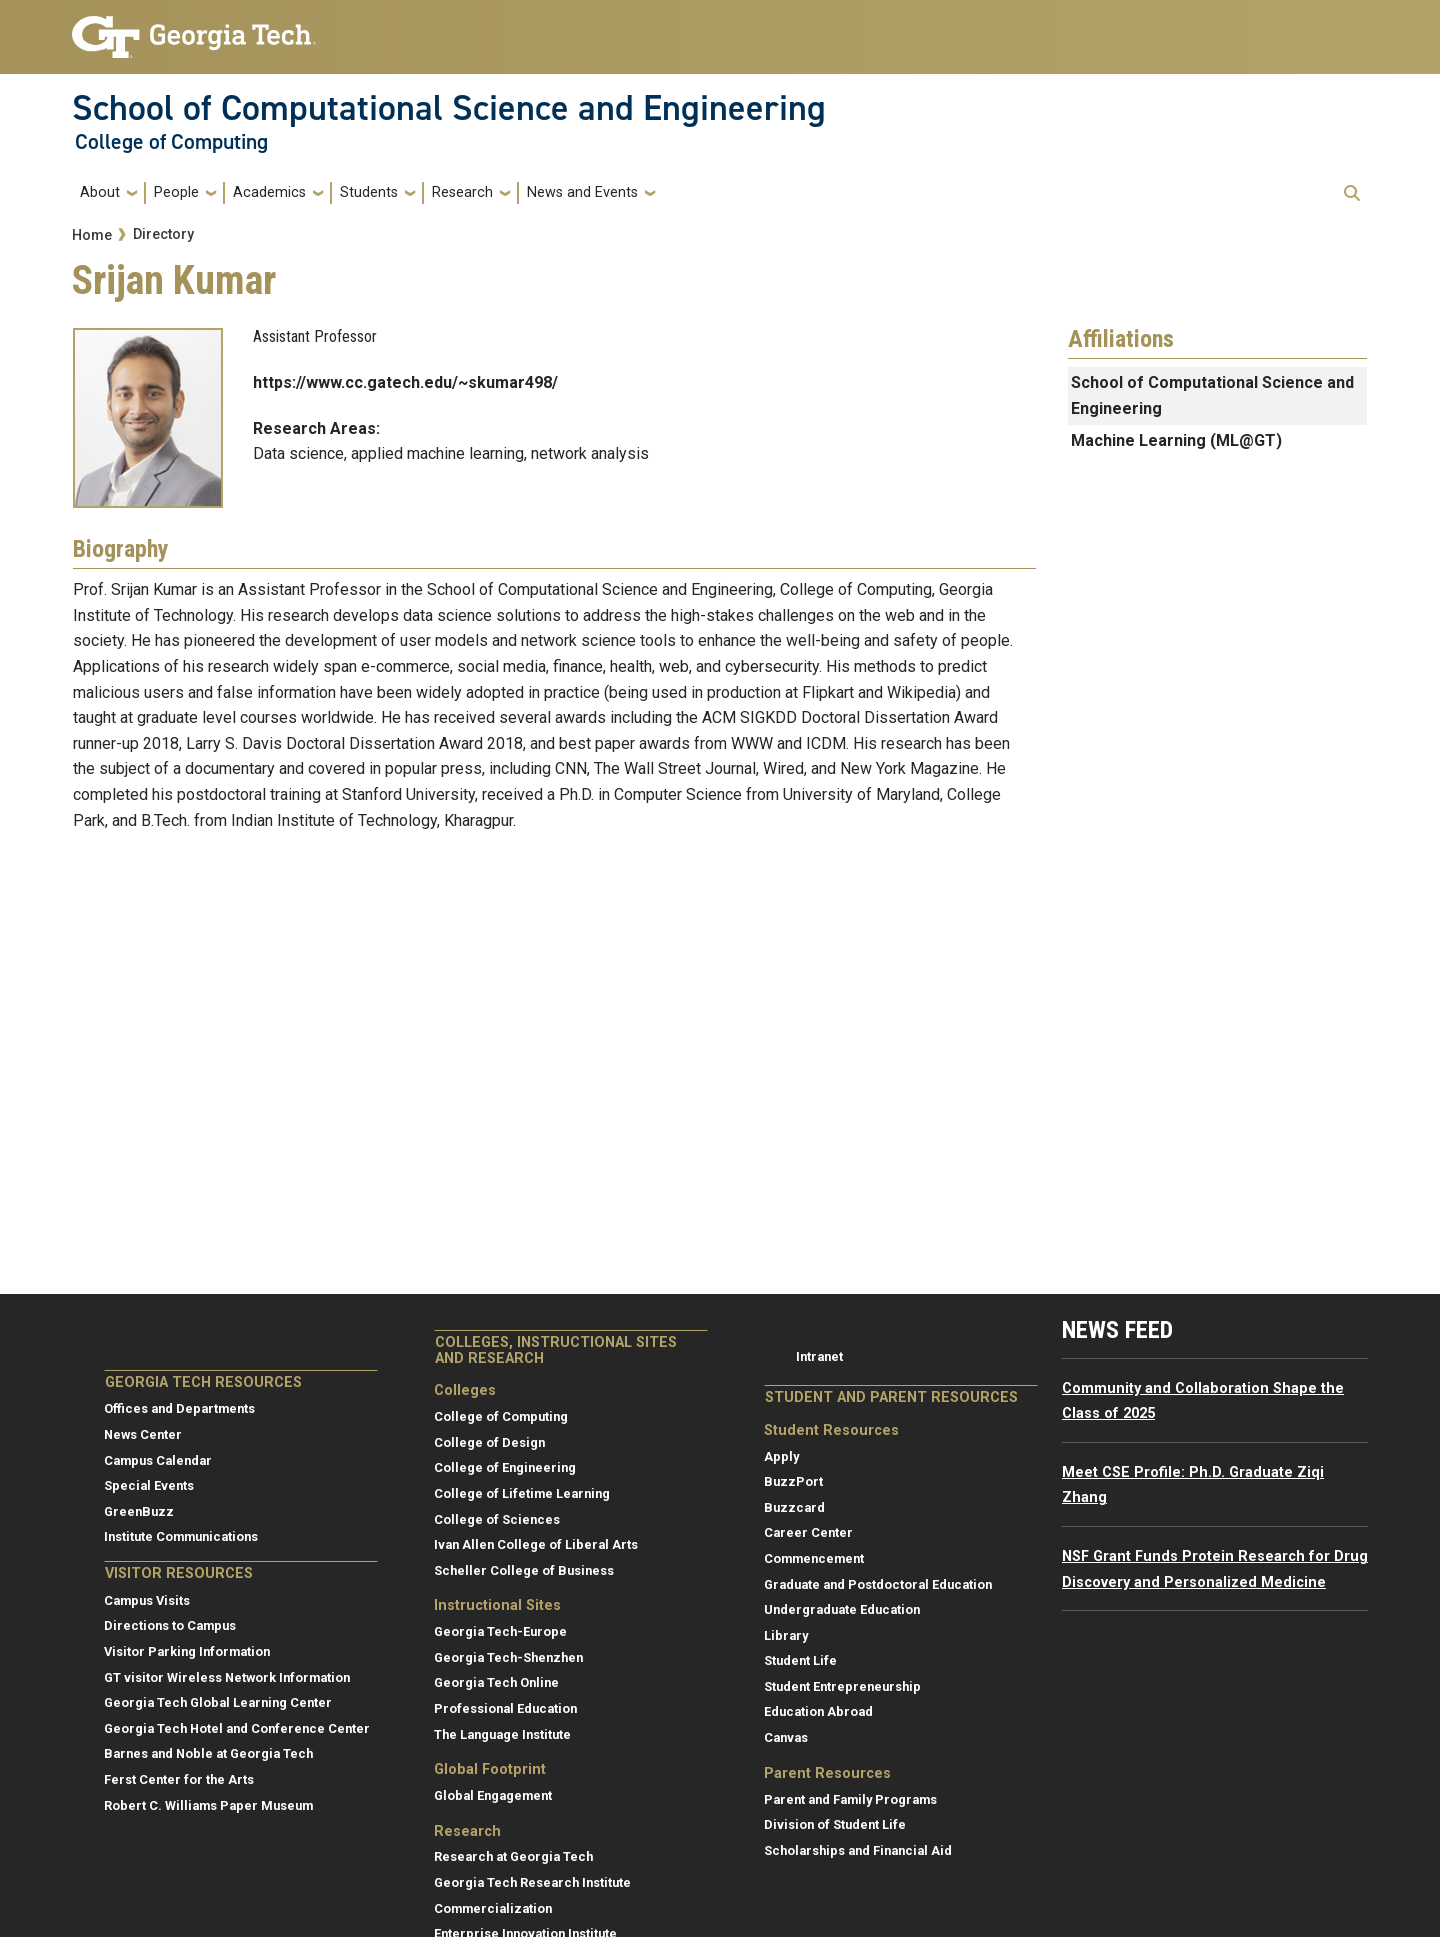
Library (786, 1635)
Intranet (819, 1356)
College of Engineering (505, 1467)
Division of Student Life (835, 1824)
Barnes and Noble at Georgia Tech (208, 1753)
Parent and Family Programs (850, 1799)
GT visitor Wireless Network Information (227, 1677)
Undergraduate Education (842, 1609)
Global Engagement (493, 1795)
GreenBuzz (139, 1511)
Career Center (808, 1532)
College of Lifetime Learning (522, 1493)
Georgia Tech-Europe (500, 1631)
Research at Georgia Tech (513, 1856)
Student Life (800, 1660)
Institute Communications (181, 1536)
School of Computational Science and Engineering (449, 108)
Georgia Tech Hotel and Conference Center (237, 1728)
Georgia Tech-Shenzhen (508, 1657)
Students (369, 192)
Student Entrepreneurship (842, 1686)
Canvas (786, 1737)
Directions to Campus (170, 1625)
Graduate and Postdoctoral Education (878, 1584)
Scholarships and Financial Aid (858, 1850)
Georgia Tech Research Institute (532, 1882)
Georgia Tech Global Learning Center (218, 1702)
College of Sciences (497, 1519)
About (100, 192)
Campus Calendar (158, 1460)
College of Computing (171, 142)
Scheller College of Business (524, 1570)
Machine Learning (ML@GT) (1176, 440)
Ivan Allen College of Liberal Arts (536, 1544)
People (176, 192)
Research (462, 192)
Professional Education (505, 1708)
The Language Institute (502, 1734)
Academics (269, 192)
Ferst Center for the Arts (179, 1779)
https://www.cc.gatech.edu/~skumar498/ (405, 382)
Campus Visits (147, 1600)
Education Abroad (818, 1711)
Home (92, 235)
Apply (781, 1456)
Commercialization (493, 1908)
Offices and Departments (179, 1408)
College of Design (489, 1442)
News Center (143, 1434)
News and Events (582, 192)
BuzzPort (793, 1481)
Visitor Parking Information (187, 1651)
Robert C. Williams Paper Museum (208, 1805)
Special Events (149, 1485)
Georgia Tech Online (496, 1682)
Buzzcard (794, 1507)
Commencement (814, 1558)
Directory (163, 234)
